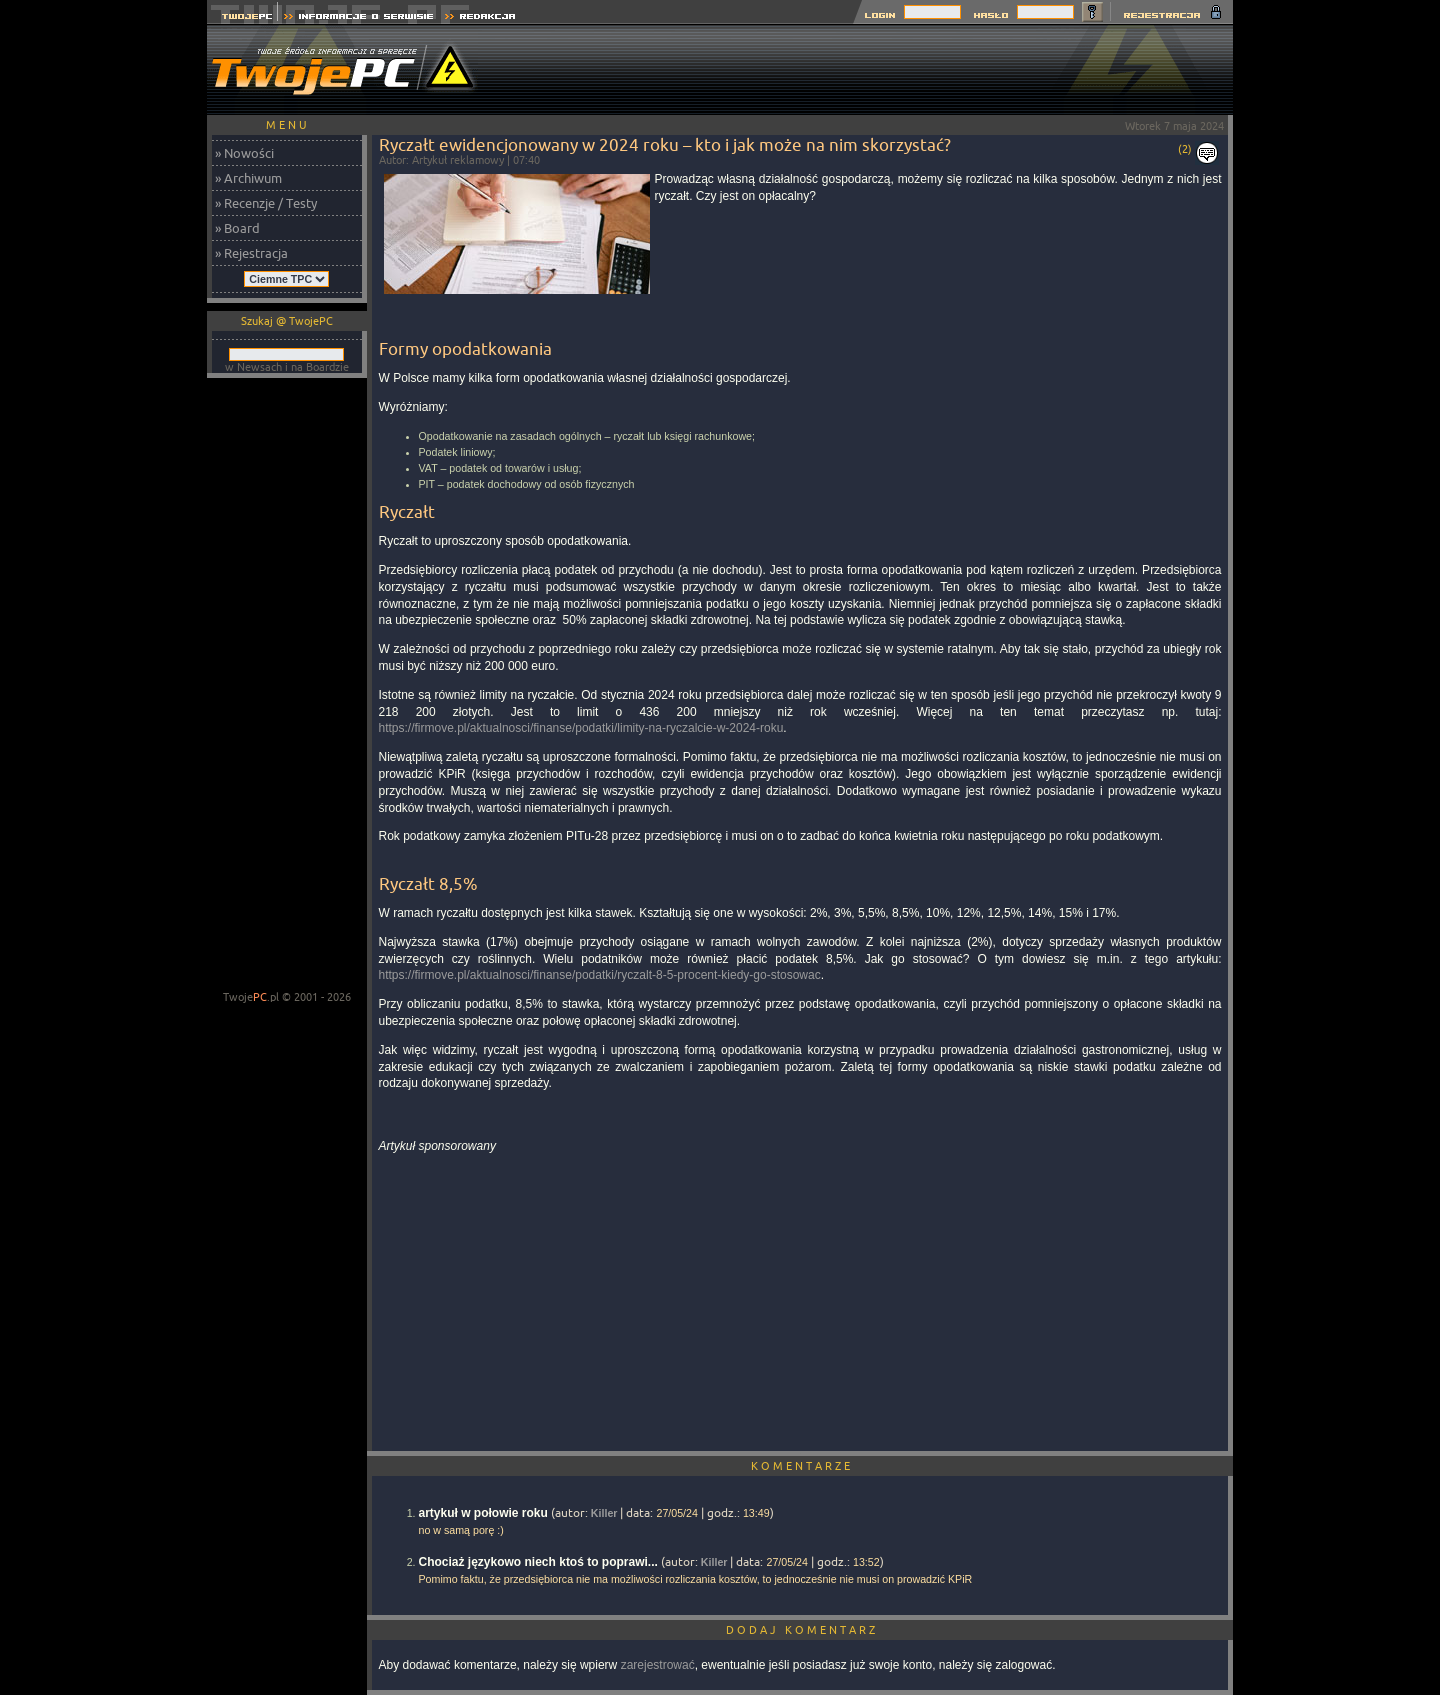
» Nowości (244, 153)
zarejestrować (658, 1665)
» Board (237, 228)
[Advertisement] (869, 70)
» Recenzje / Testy (266, 203)
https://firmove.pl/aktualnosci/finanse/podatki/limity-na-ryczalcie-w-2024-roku (581, 728)
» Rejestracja (251, 253)
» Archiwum (248, 178)
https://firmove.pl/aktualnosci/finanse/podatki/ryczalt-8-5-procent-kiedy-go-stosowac (600, 975)
